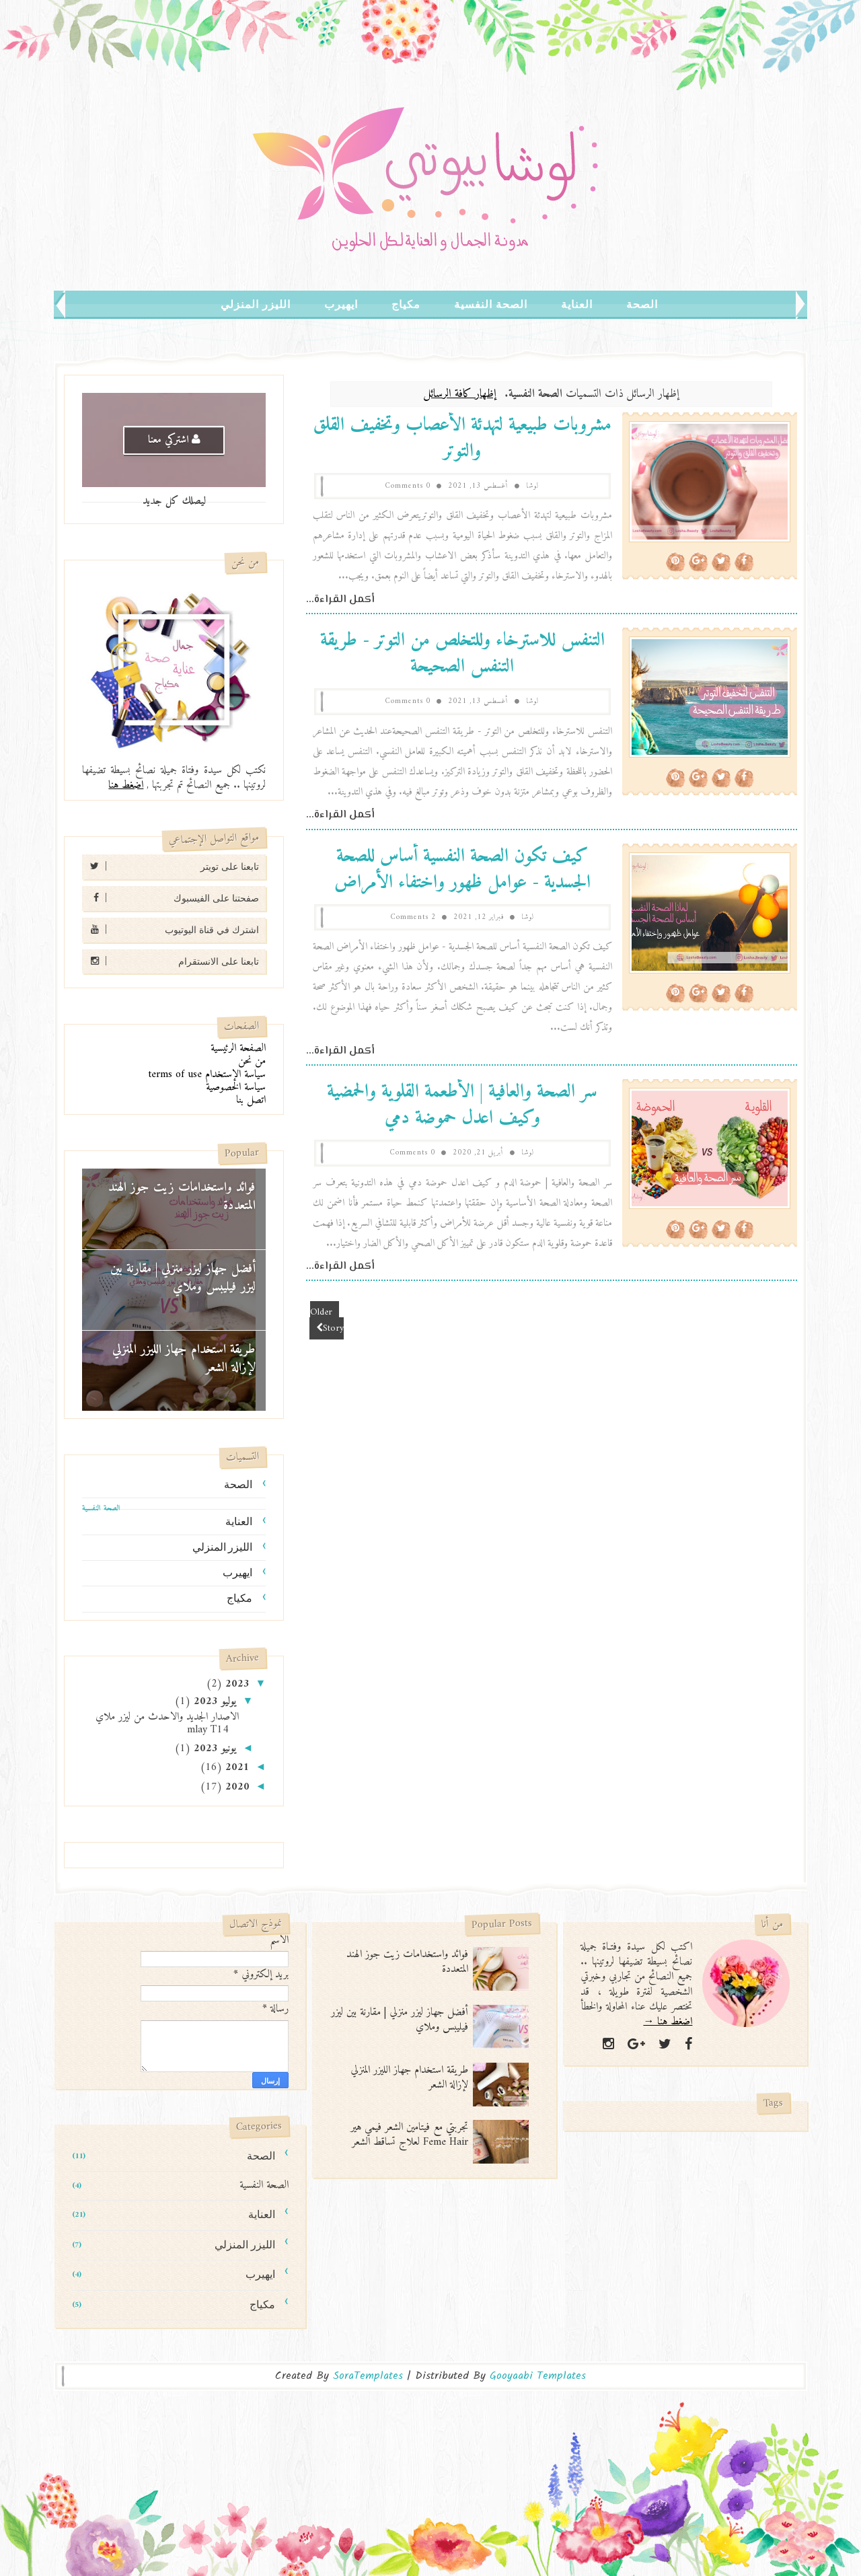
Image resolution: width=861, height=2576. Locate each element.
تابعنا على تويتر (171, 866)
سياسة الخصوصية (236, 1087)
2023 (236, 1684)
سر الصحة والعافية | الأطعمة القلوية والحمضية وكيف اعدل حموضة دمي (462, 1105)
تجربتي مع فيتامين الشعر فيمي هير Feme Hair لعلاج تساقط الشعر (409, 2134)
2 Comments (413, 917)
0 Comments (407, 486)
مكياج (405, 304)
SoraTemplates (368, 2376)
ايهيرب (341, 304)
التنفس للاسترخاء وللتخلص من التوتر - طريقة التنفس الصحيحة (462, 654)
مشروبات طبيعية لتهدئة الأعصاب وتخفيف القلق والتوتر (462, 438)
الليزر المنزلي (256, 304)
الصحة (642, 304)
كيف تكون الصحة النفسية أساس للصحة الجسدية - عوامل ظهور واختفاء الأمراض (462, 869)
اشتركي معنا (174, 440)
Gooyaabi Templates (538, 2375)
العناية (577, 304)
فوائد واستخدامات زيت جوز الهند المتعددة (182, 1196)
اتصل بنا (251, 1100)
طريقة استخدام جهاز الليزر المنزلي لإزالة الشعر (184, 1358)
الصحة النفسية (490, 304)
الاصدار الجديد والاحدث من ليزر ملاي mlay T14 (167, 1723)
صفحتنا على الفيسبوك (171, 897)
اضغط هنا (125, 785)
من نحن (252, 1061)
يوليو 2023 (213, 1701)
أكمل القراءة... (340, 600)
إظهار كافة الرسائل (460, 393)
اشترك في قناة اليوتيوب (171, 929)
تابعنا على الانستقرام (171, 961)
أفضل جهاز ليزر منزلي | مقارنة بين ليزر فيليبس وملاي (183, 1277)
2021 (236, 1767)
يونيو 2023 (213, 1748)
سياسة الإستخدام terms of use (207, 1074)
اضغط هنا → (667, 2021)
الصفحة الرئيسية (238, 1048)
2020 (236, 1786)
